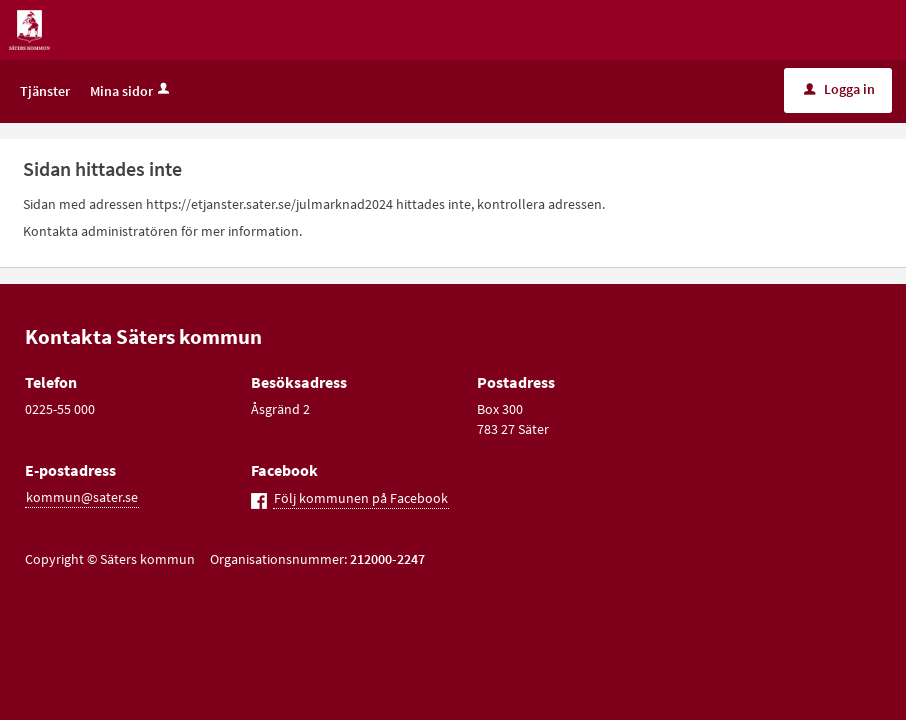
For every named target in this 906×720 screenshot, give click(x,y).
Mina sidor (131, 91)
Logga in (839, 89)
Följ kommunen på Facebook (361, 498)
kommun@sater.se (82, 497)
